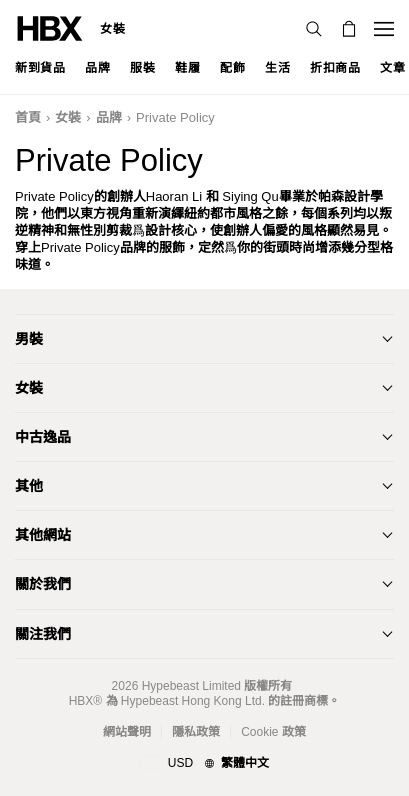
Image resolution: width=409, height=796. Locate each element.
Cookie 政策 (273, 732)
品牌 (109, 117)
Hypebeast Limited (191, 686)
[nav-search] (314, 29)
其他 (29, 486)
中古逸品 (43, 437)
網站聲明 (127, 732)
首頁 (28, 117)
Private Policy (175, 117)
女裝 (112, 29)
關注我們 (43, 634)
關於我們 (43, 584)
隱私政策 (196, 732)
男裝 (29, 339)
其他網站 (43, 535)
